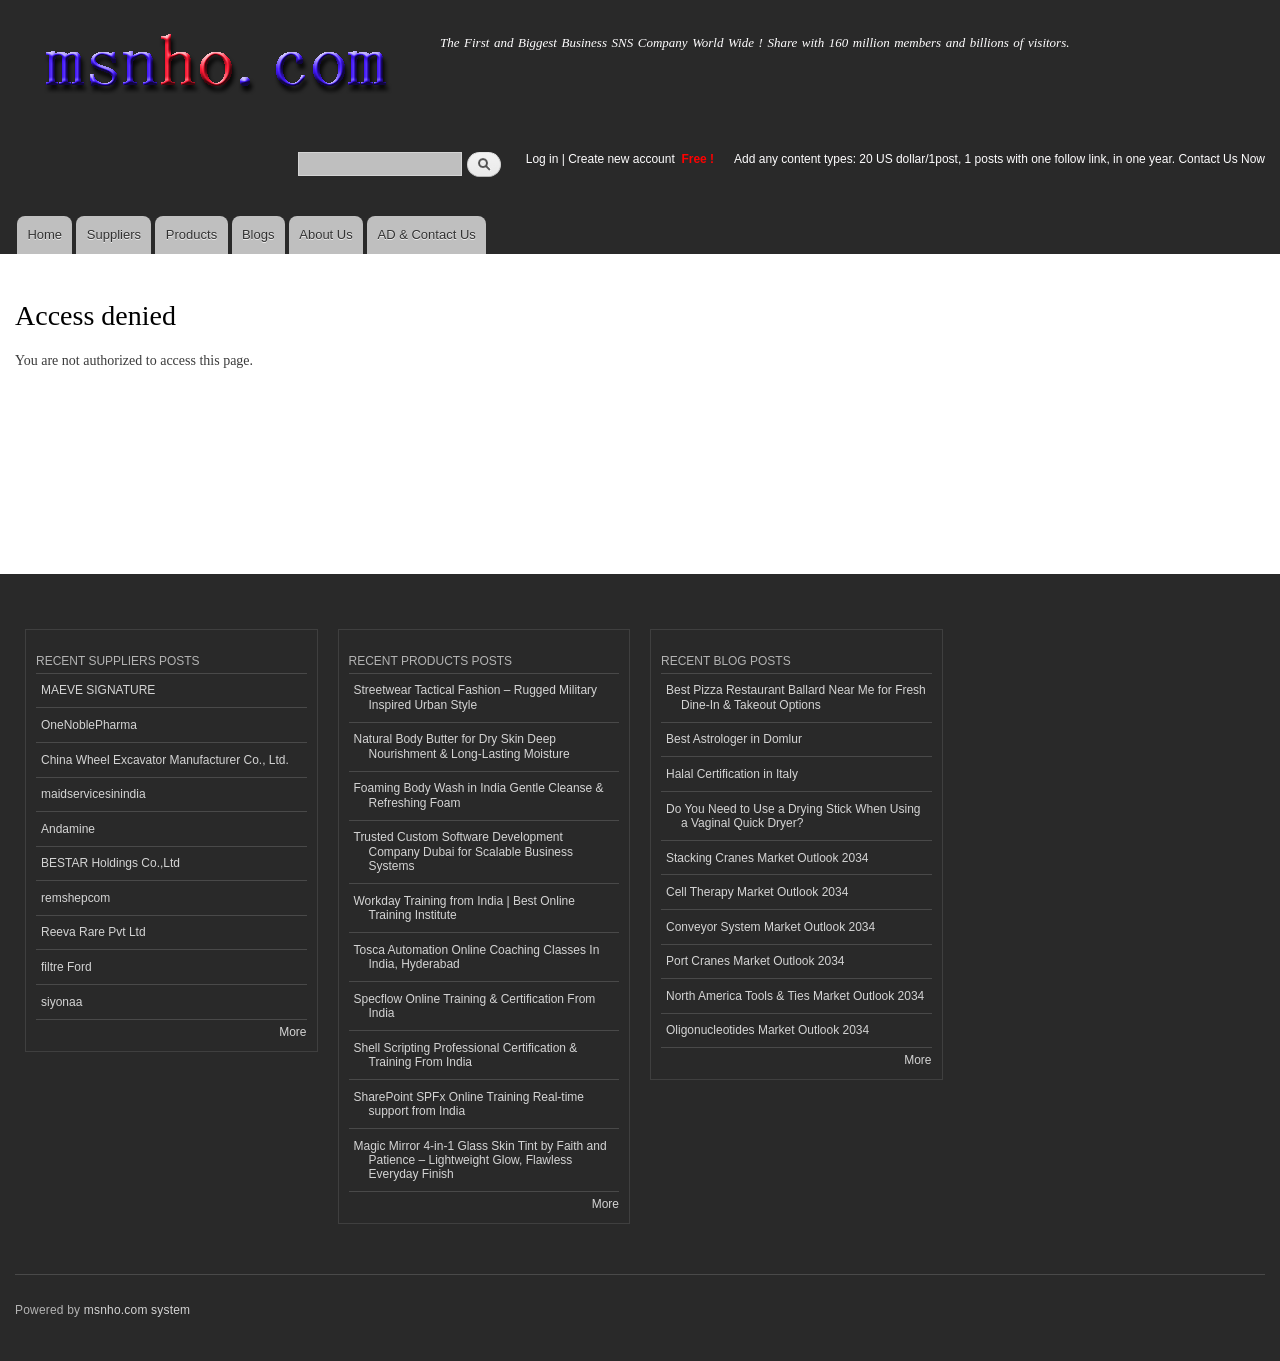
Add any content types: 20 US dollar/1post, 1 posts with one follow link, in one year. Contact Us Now (999, 159)
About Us (325, 234)
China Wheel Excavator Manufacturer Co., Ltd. (165, 760)
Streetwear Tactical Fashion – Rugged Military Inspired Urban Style (476, 697)
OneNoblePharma (89, 725)
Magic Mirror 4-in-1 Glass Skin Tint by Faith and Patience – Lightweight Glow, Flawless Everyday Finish (480, 1160)
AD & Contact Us (427, 234)
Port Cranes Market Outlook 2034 (755, 961)
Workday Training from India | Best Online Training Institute (464, 908)
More (292, 1032)
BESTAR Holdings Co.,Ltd (110, 863)
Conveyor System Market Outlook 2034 (770, 927)
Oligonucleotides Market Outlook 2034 (767, 1030)
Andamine (68, 829)
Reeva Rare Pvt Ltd (93, 932)
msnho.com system (137, 1310)
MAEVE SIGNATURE (98, 690)
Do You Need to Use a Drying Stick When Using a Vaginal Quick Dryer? (793, 816)
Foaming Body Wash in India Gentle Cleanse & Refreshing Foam (479, 795)
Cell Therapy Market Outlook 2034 (757, 892)
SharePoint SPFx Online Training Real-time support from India (469, 1104)
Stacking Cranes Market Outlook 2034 (767, 858)
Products (191, 234)
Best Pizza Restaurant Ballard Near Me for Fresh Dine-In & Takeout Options (796, 697)
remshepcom (75, 898)
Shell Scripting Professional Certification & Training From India (466, 1055)
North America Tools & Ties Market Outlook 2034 (795, 996)
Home (44, 234)
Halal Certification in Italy (732, 774)
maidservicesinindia (93, 794)
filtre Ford (66, 967)
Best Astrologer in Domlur (734, 739)
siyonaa (61, 1002)
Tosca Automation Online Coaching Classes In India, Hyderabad (477, 957)
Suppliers (114, 234)
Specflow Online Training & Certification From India (475, 1006)
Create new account (623, 159)
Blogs (258, 234)
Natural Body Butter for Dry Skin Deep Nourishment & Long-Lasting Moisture (462, 746)
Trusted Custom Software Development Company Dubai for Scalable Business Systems (464, 851)
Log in (542, 159)
